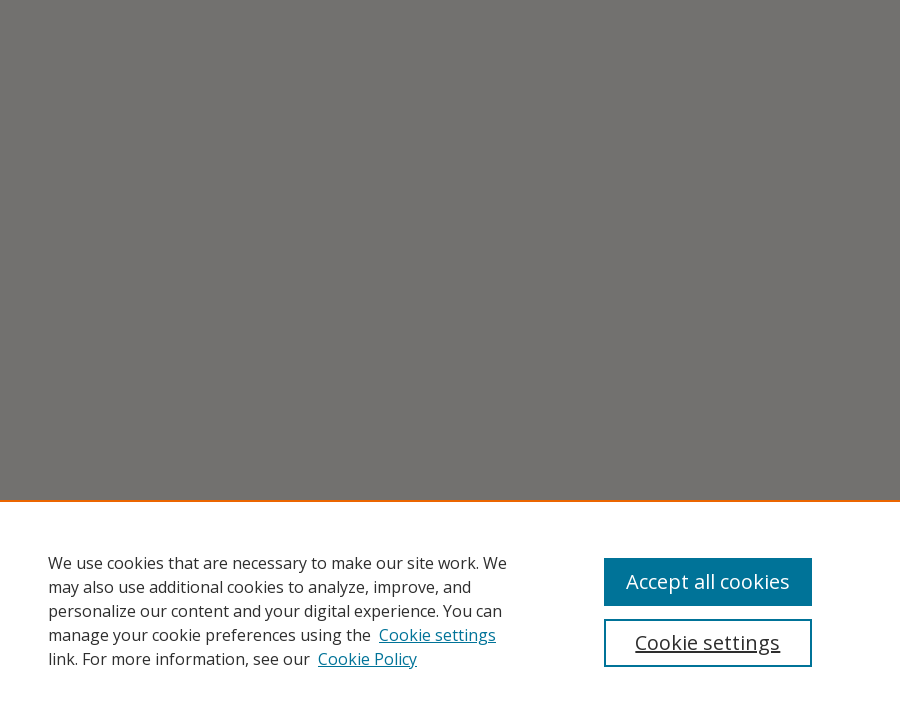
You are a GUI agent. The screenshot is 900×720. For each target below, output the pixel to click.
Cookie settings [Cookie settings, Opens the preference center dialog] (707, 642)
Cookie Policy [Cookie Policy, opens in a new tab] (367, 659)
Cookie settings (437, 635)
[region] (450, 610)
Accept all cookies (708, 581)
